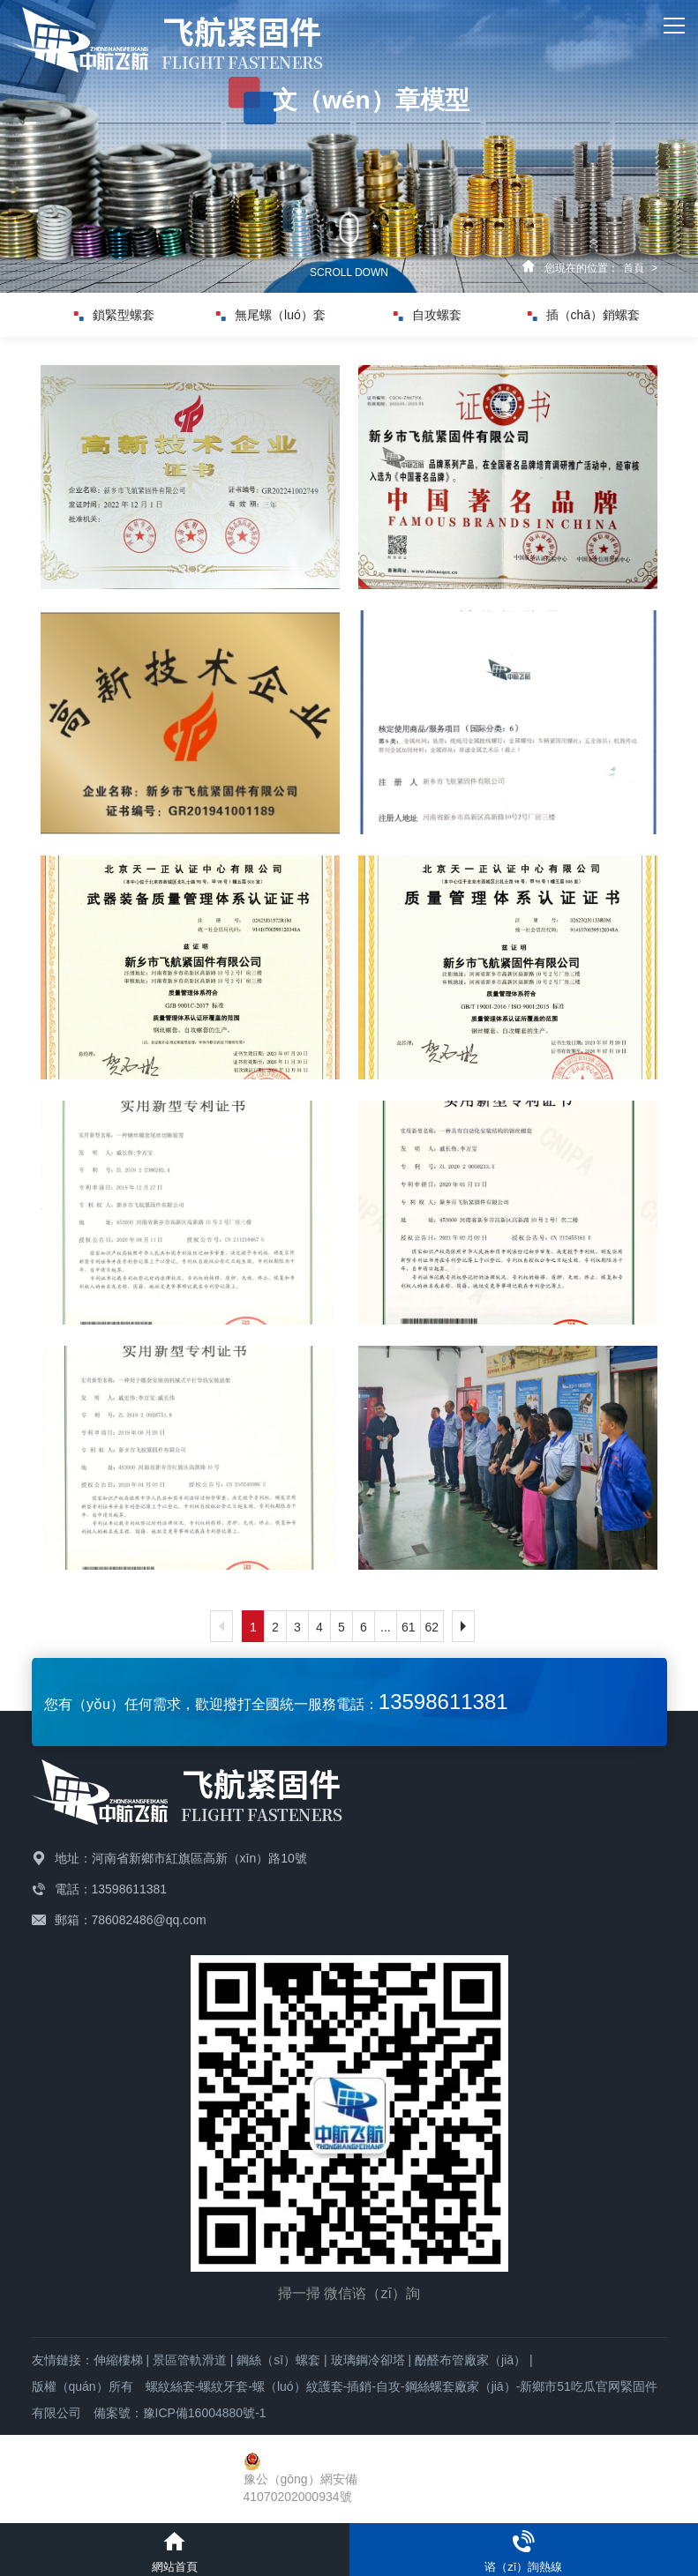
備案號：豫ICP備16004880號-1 (180, 2413)
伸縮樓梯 (118, 2360)
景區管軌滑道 (190, 2360)
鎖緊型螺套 (114, 315)
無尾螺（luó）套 (271, 315)
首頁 (633, 268)
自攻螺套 (428, 315)
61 (409, 1627)
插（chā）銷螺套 (584, 315)
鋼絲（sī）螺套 (278, 2360)
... (385, 1627)
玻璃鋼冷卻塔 (368, 2360)
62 (432, 1627)
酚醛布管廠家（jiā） (470, 2360)
